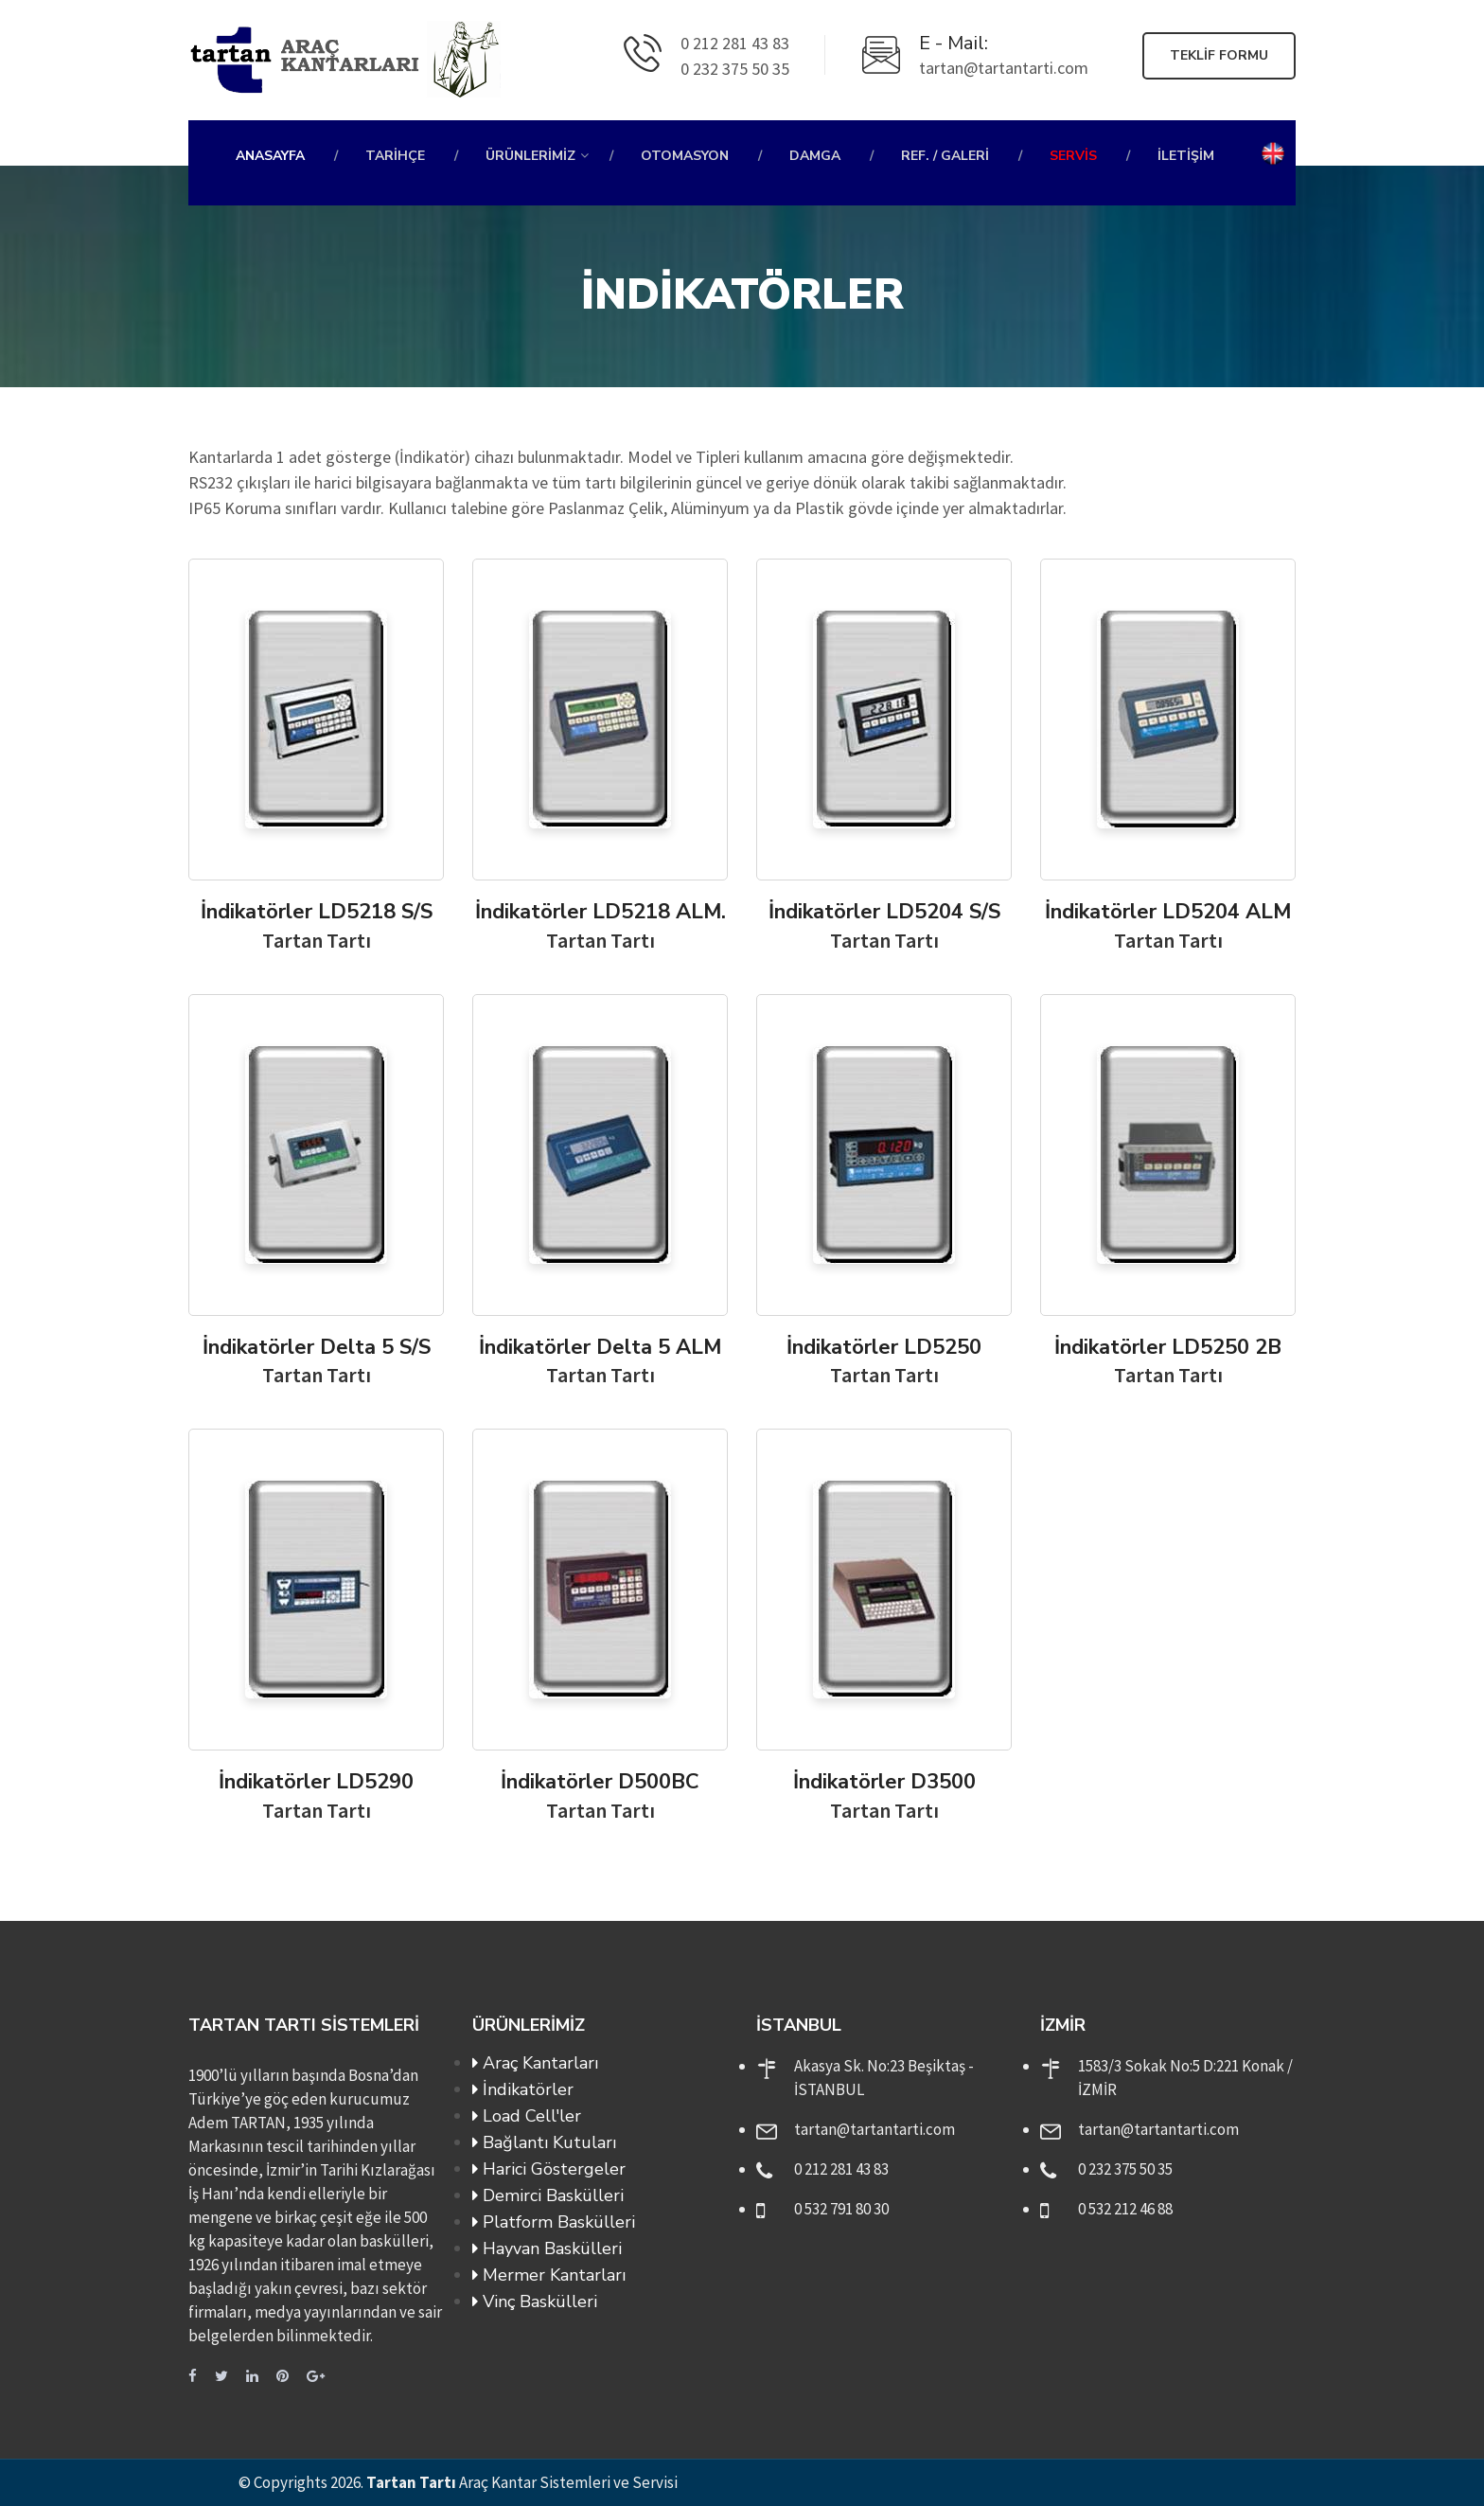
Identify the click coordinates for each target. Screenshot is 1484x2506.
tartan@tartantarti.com (874, 2129)
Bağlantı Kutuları (544, 2142)
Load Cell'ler (526, 2116)
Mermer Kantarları (549, 2275)
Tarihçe (395, 156)
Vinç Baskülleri (534, 2301)
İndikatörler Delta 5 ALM (600, 1347)
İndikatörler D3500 (884, 1781)
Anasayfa (270, 156)
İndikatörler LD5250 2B (1167, 1347)
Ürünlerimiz (530, 156)
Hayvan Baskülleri (547, 2248)
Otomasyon (685, 156)
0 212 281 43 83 (841, 2169)
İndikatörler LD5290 (316, 1781)
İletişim (1185, 156)
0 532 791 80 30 (841, 2208)
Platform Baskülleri (553, 2222)
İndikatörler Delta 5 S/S (317, 1347)
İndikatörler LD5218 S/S (317, 911)
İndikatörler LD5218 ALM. (600, 911)
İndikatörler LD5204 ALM (1168, 911)
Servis (1073, 156)
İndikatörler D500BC (600, 1781)
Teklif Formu (1219, 55)
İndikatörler (523, 2089)
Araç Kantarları (535, 2063)
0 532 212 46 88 (1125, 2208)
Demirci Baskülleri (548, 2195)
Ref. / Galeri (945, 156)
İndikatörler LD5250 (883, 1347)
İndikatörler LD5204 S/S (884, 911)
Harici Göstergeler (549, 2169)
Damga (814, 156)
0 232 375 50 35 (1125, 2169)
